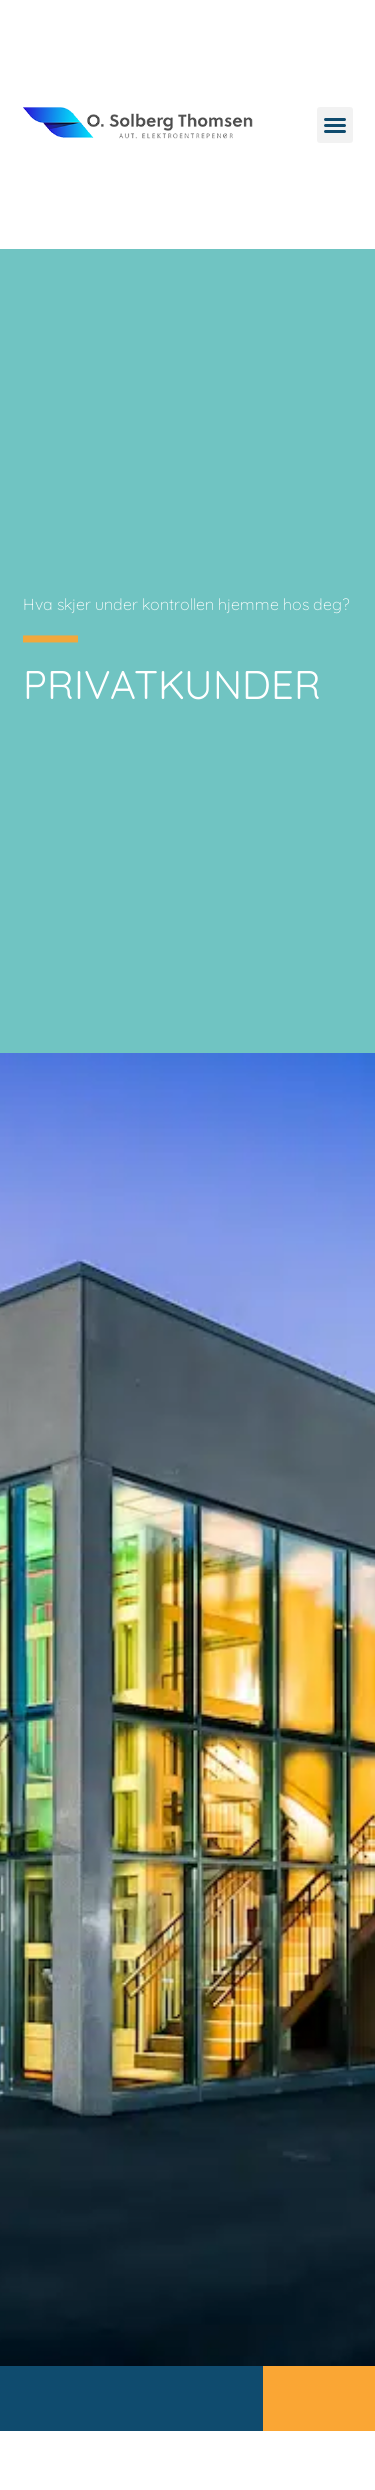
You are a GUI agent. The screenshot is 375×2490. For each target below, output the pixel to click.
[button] (335, 125)
